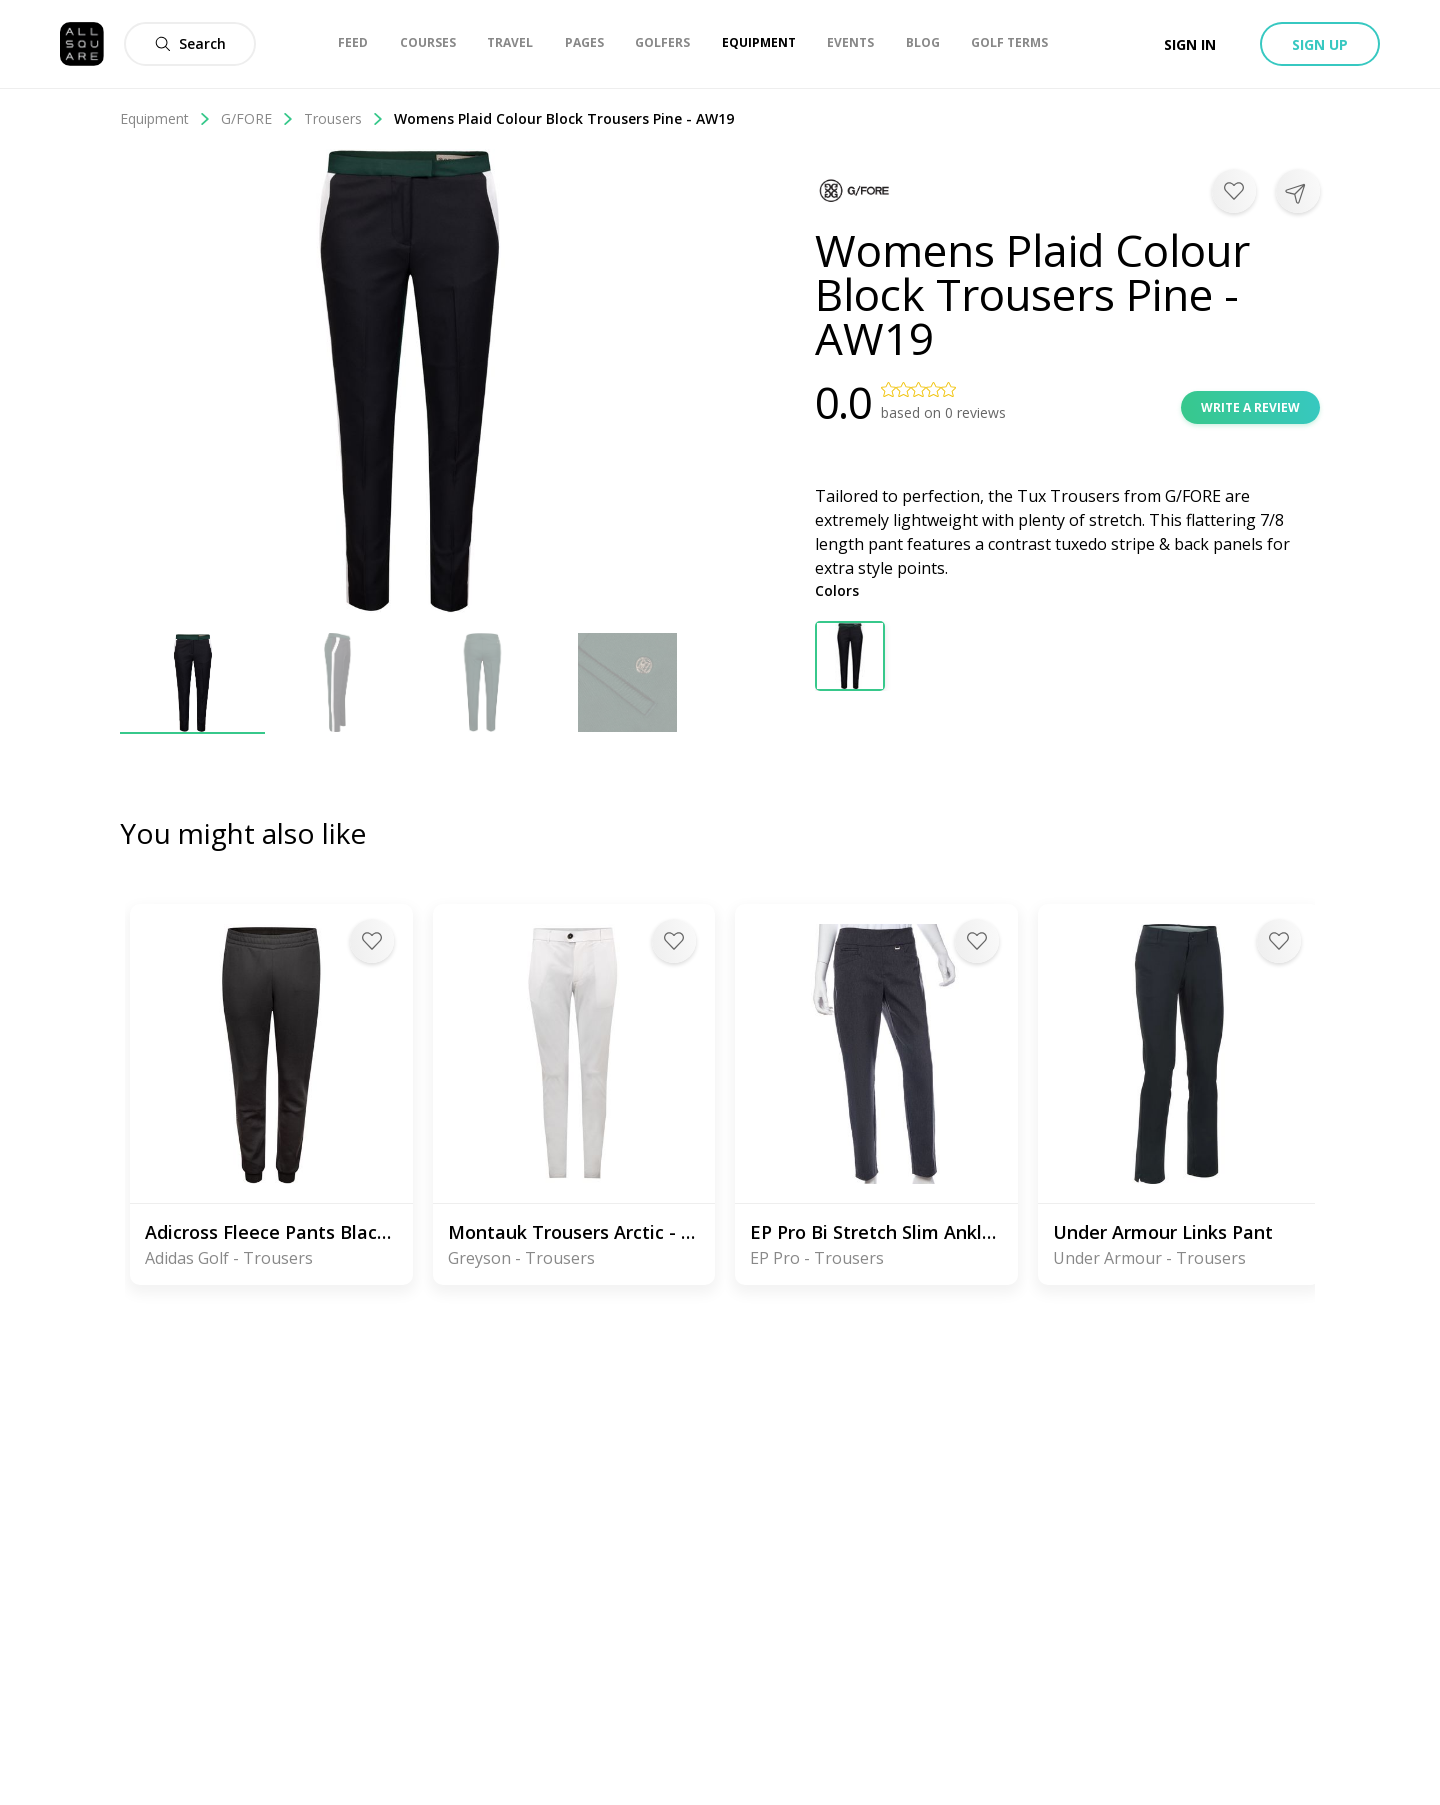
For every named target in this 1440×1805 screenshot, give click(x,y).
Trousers (344, 118)
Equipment (165, 118)
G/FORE (257, 118)
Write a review (1250, 407)
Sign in (1190, 44)
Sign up (1320, 44)
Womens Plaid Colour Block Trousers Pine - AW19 (564, 118)
